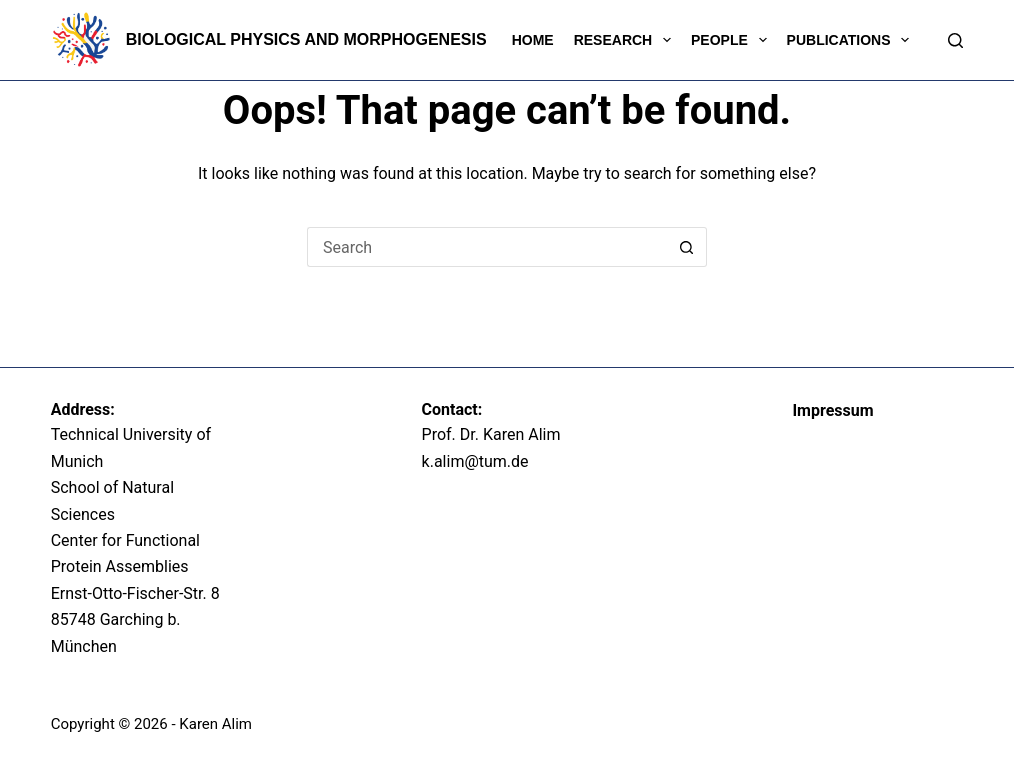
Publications (852, 40)
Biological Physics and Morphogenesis (306, 39)
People (733, 40)
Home (533, 40)
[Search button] (687, 247)
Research (626, 40)
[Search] (955, 40)
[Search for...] (487, 247)
